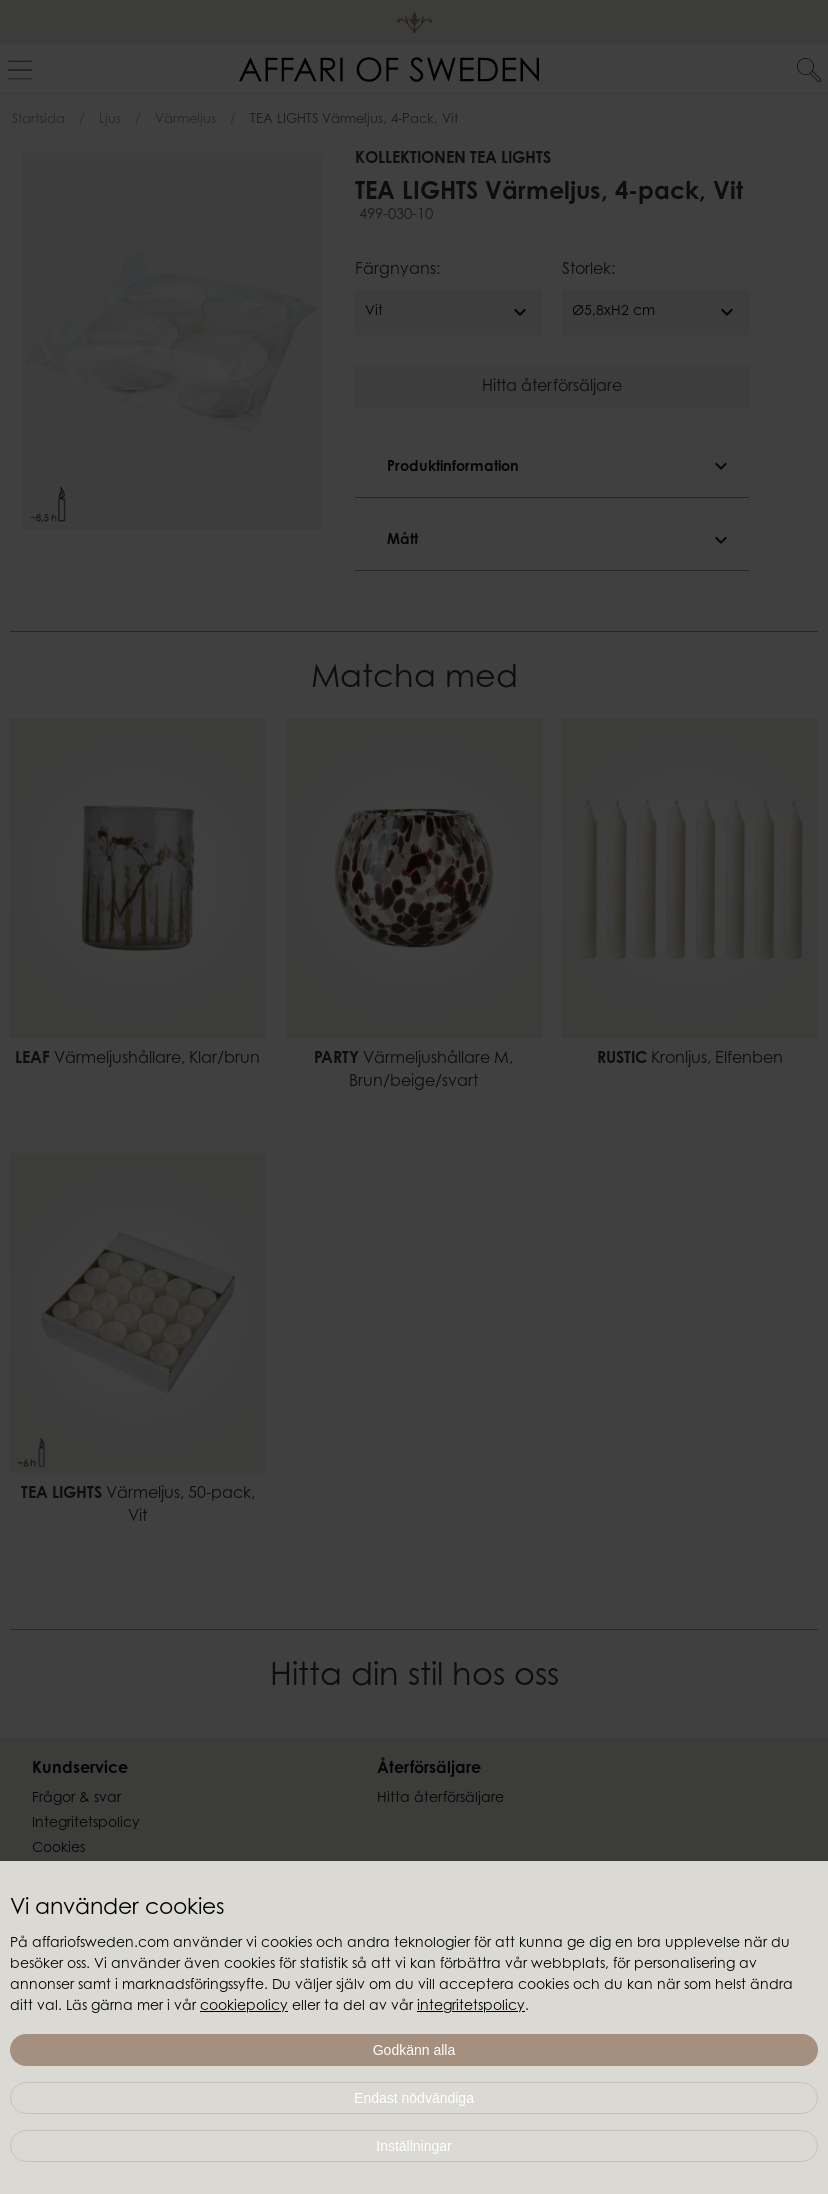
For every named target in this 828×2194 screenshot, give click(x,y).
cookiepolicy (244, 2007)
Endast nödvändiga (414, 2098)
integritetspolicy (471, 2007)
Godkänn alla (414, 2050)
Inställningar (414, 2146)
